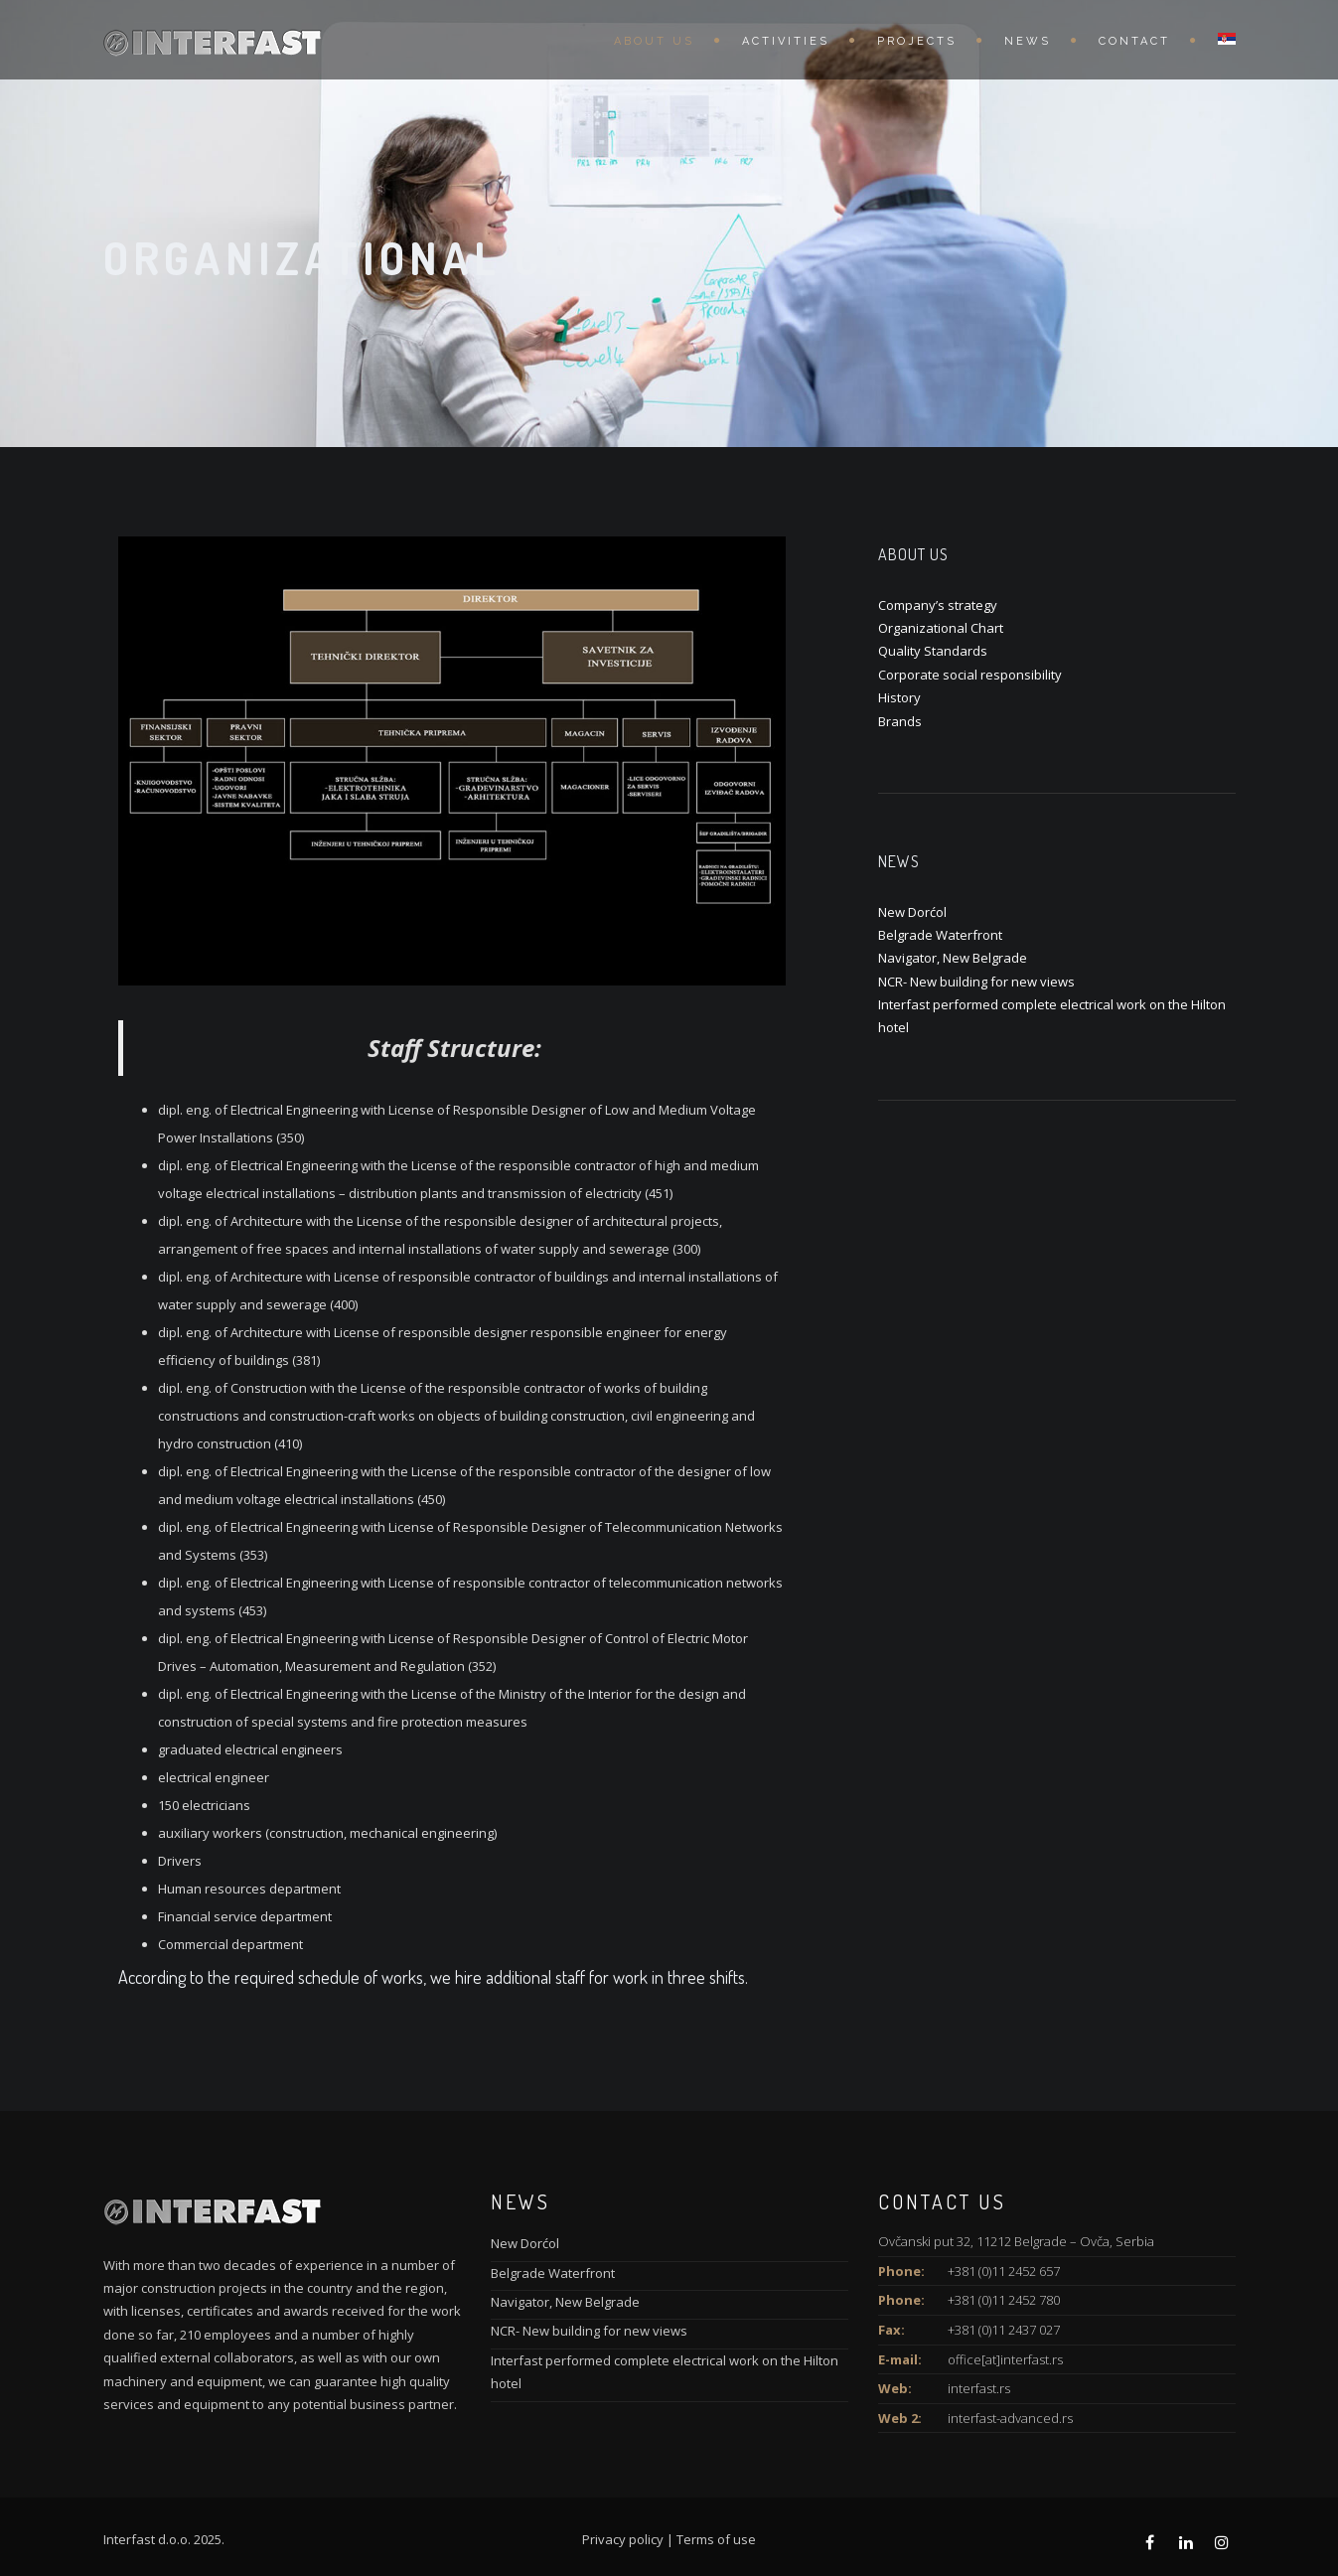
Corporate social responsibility (970, 674)
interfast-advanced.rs (1010, 2418)
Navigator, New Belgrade (952, 958)
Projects (917, 41)
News (1027, 41)
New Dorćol (912, 912)
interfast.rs (979, 2388)
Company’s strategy (937, 605)
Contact (1134, 41)
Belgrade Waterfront (940, 935)
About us (654, 41)
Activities (785, 41)
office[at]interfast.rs (1005, 2359)
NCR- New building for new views (976, 981)
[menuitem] (1217, 39)
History (899, 697)
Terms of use (716, 2539)
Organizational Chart (940, 628)
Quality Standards (932, 651)
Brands (900, 721)
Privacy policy (623, 2539)
